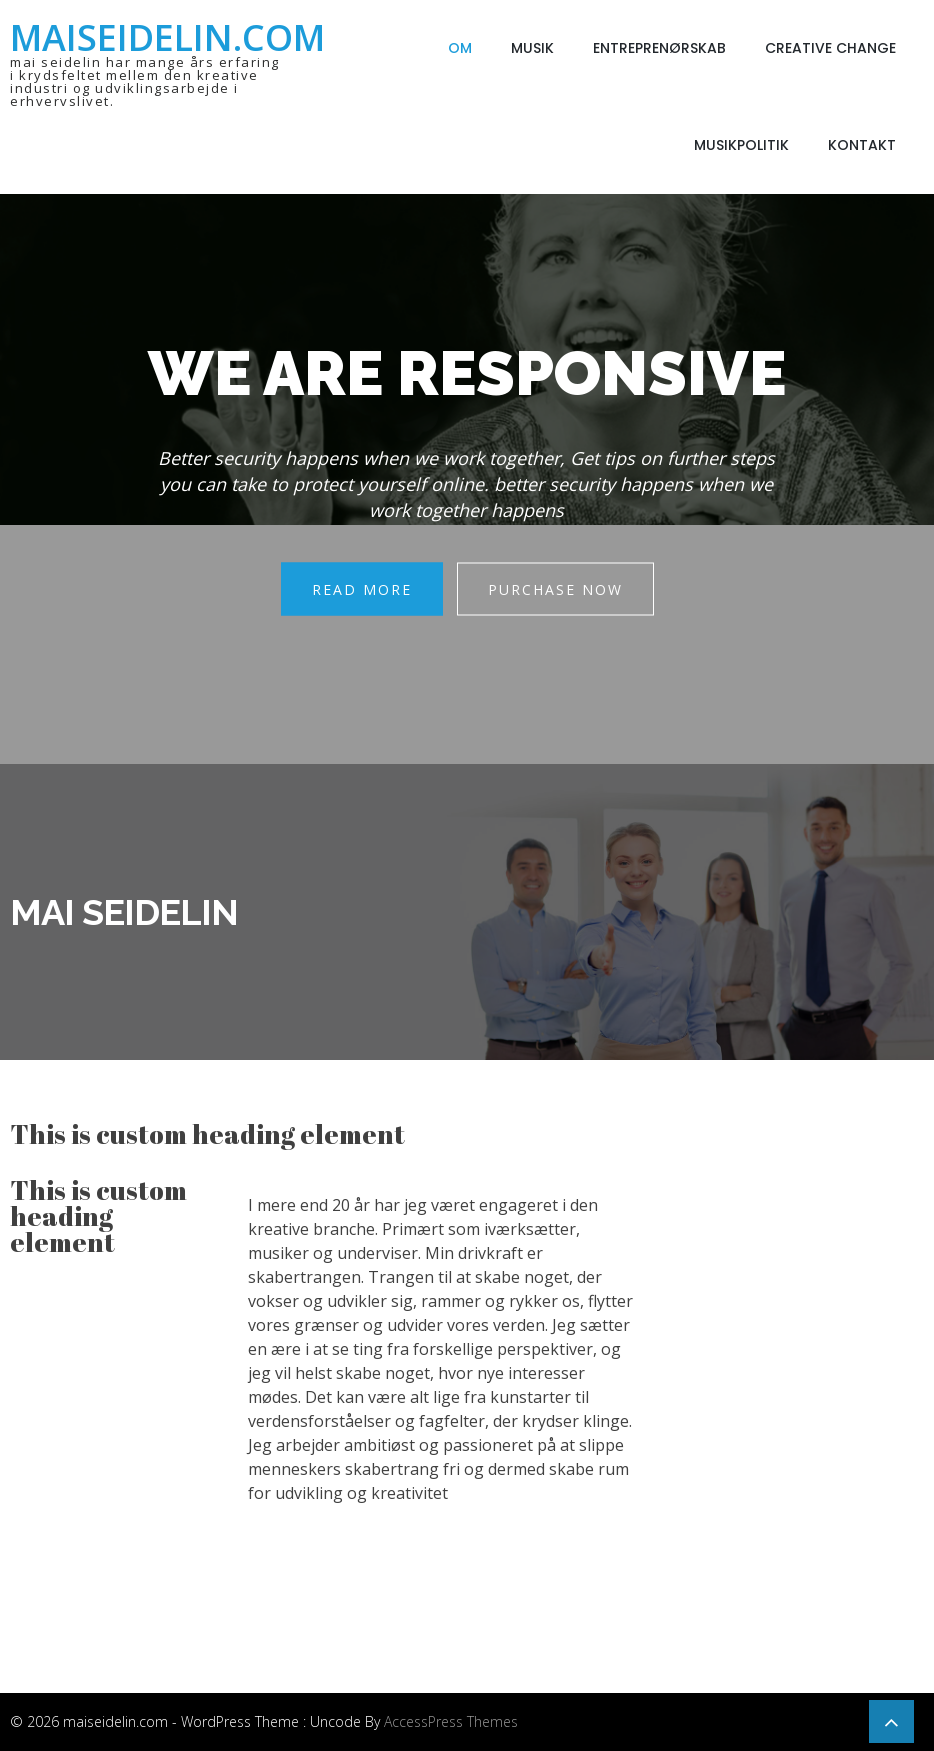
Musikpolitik (741, 145)
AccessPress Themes (451, 1721)
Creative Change (830, 48)
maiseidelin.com (167, 37)
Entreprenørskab (659, 48)
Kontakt (862, 145)
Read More (362, 589)
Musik (532, 48)
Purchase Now (555, 589)
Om (460, 48)
